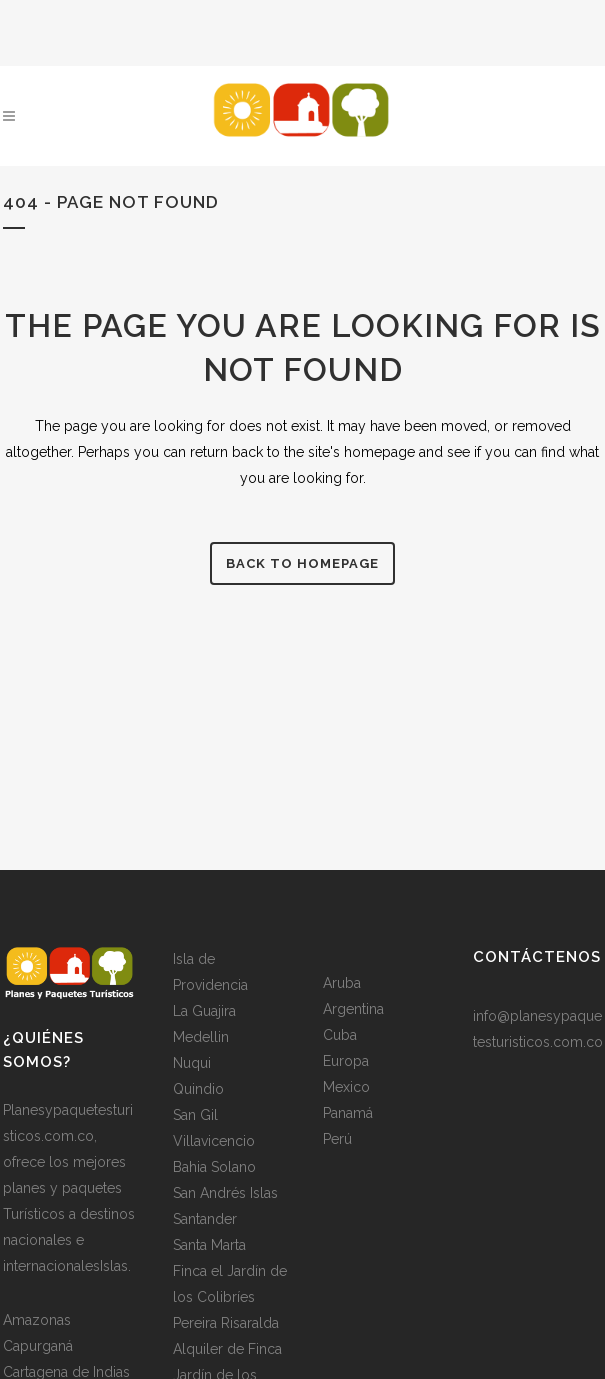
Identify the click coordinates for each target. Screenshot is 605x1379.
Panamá (348, 1113)
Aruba (342, 983)
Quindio (198, 1089)
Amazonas (37, 1320)
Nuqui (192, 1063)
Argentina (353, 1009)
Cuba (340, 1035)
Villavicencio (214, 1141)
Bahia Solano (214, 1167)
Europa (346, 1061)
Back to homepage (302, 563)
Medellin (201, 1037)
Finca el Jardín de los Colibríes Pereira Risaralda (230, 1297)
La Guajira (204, 1011)
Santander (205, 1219)
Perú (337, 1139)
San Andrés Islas (225, 1193)
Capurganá (38, 1346)
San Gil (195, 1115)
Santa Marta (209, 1245)
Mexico (346, 1087)
